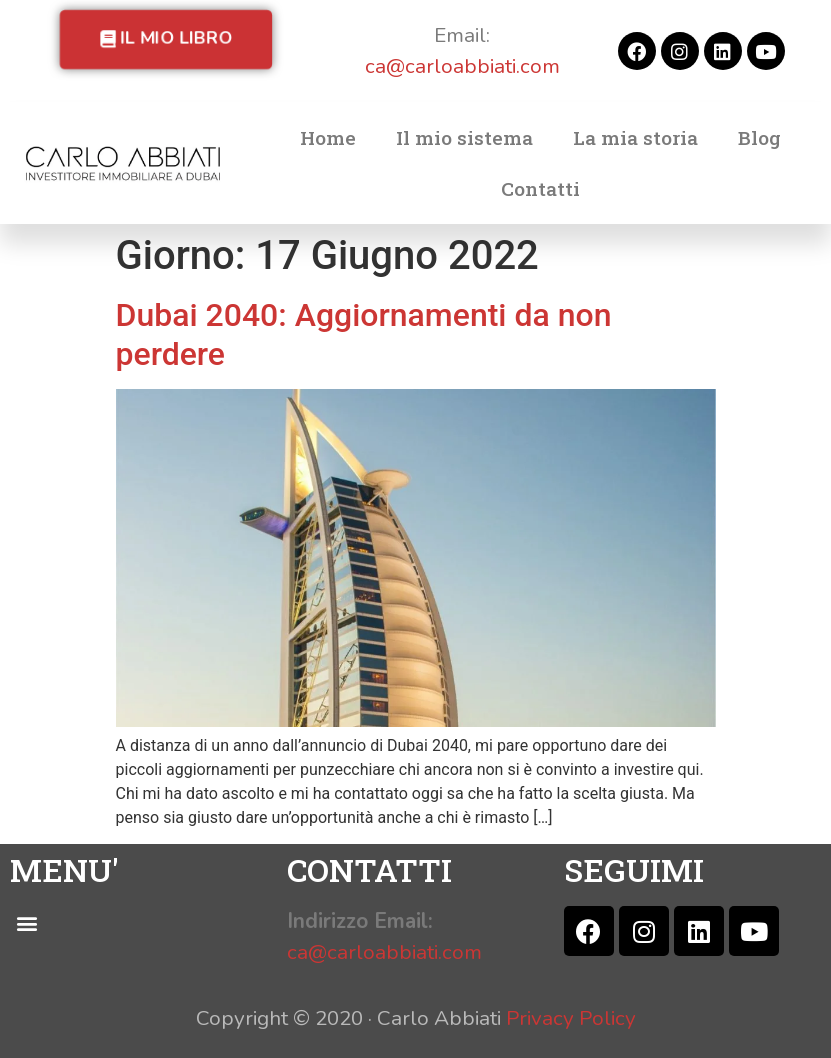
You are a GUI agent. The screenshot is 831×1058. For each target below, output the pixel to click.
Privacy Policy (571, 1018)
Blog (759, 137)
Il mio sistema (464, 137)
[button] (166, 39)
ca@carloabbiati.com (462, 66)
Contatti (540, 188)
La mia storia (635, 137)
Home (328, 137)
